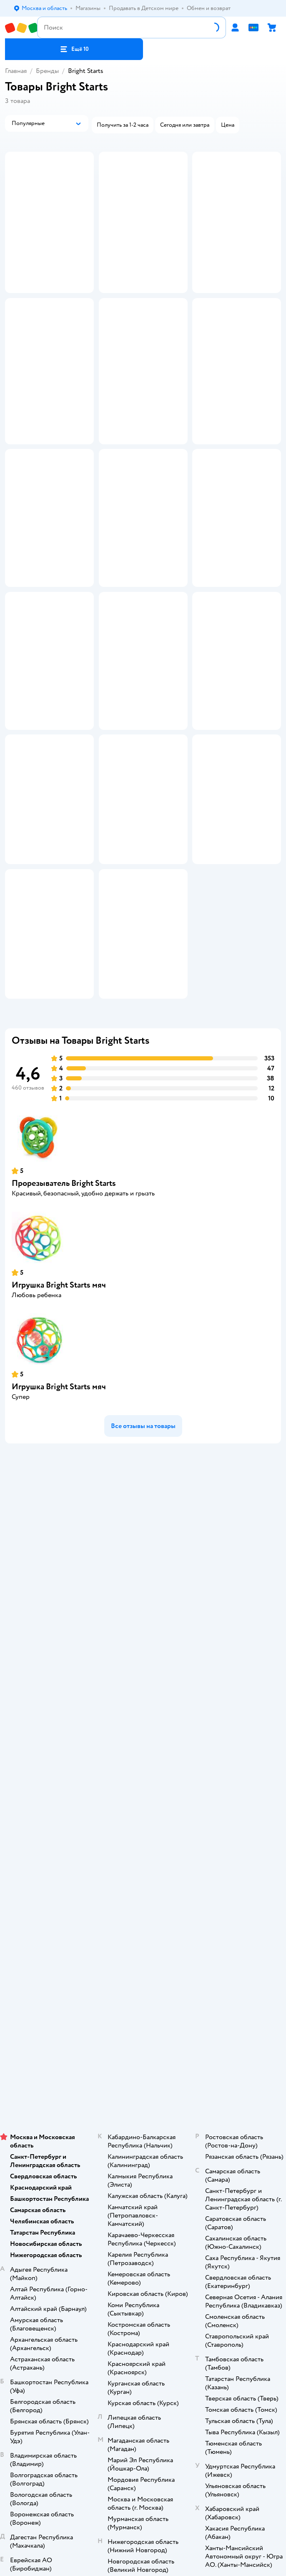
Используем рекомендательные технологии (143, 2236)
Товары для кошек (143, 2072)
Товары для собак (143, 2096)
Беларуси (190, 2252)
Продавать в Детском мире (143, 1734)
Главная (16, 71)
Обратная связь (143, 1815)
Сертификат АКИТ (143, 1804)
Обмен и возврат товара (143, 1745)
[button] (74, 49)
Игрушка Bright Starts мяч (59, 1472)
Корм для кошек (143, 2084)
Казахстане (158, 2252)
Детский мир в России (113, 2252)
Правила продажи (143, 1757)
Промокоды (143, 1769)
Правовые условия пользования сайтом (143, 2228)
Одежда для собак (143, 2119)
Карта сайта (143, 1827)
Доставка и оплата (143, 1722)
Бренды (47, 71)
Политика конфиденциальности (143, 1780)
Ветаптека (143, 2131)
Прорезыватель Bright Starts (64, 1371)
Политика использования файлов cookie (143, 1792)
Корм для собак (143, 2107)
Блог (143, 2037)
